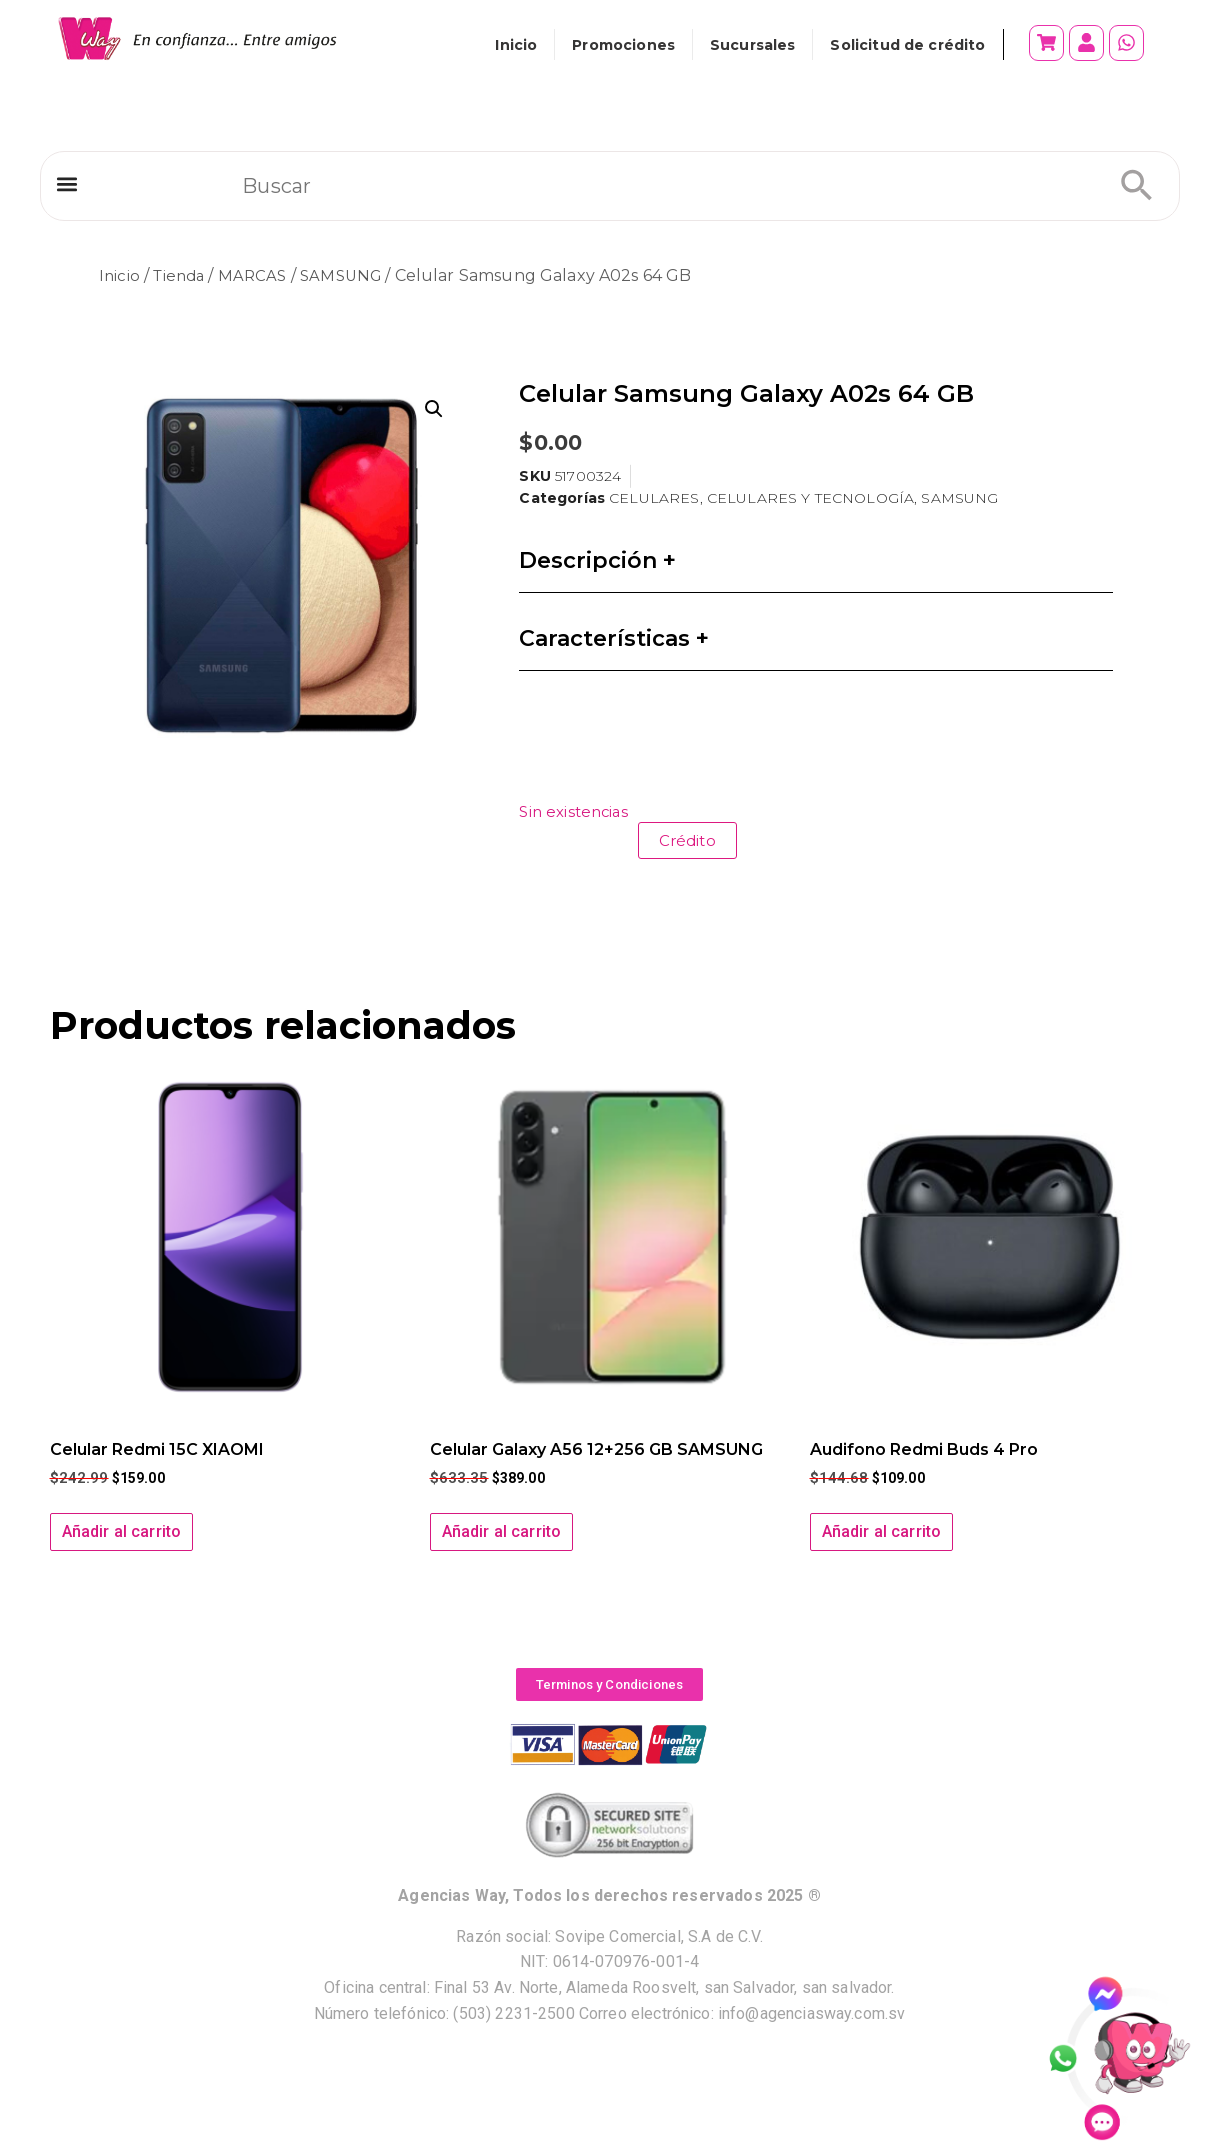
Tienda (182, 275)
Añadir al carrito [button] (122, 1531)
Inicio (516, 45)
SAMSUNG (351, 275)
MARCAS (259, 275)
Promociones (623, 45)
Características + (614, 638)
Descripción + (597, 560)
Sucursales (753, 45)
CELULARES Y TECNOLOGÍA (810, 498)
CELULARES (654, 498)
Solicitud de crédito (907, 45)
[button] (67, 188)
